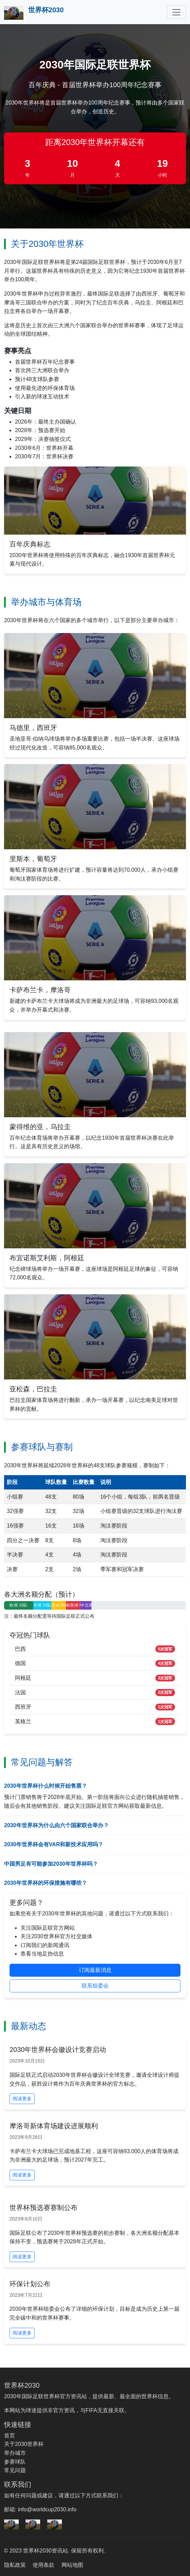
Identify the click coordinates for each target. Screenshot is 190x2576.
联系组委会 (95, 1986)
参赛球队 (15, 2462)
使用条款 (43, 2565)
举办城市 (15, 2453)
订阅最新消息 (95, 1970)
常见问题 (15, 2470)
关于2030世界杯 (24, 2444)
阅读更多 (22, 2098)
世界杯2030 (34, 13)
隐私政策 (15, 2565)
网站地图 (72, 2565)
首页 (9, 2435)
